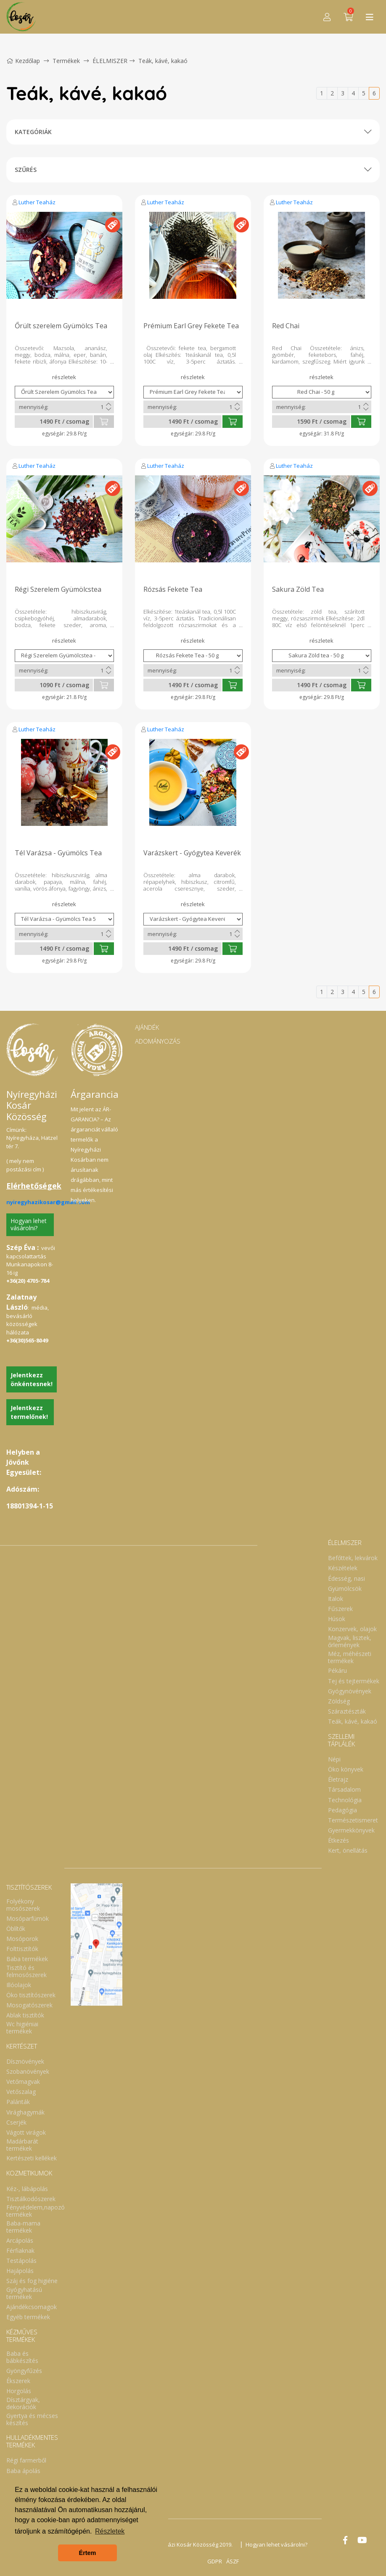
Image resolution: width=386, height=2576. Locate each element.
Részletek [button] (109, 2531)
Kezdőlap (23, 61)
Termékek (66, 61)
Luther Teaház (37, 202)
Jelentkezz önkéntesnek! (32, 1379)
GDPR (214, 2561)
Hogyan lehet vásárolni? (29, 1224)
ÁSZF (232, 2561)
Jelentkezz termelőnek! (29, 1412)
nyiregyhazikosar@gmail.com (48, 1202)
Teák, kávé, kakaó (163, 61)
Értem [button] (87, 2553)
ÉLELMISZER (110, 61)
